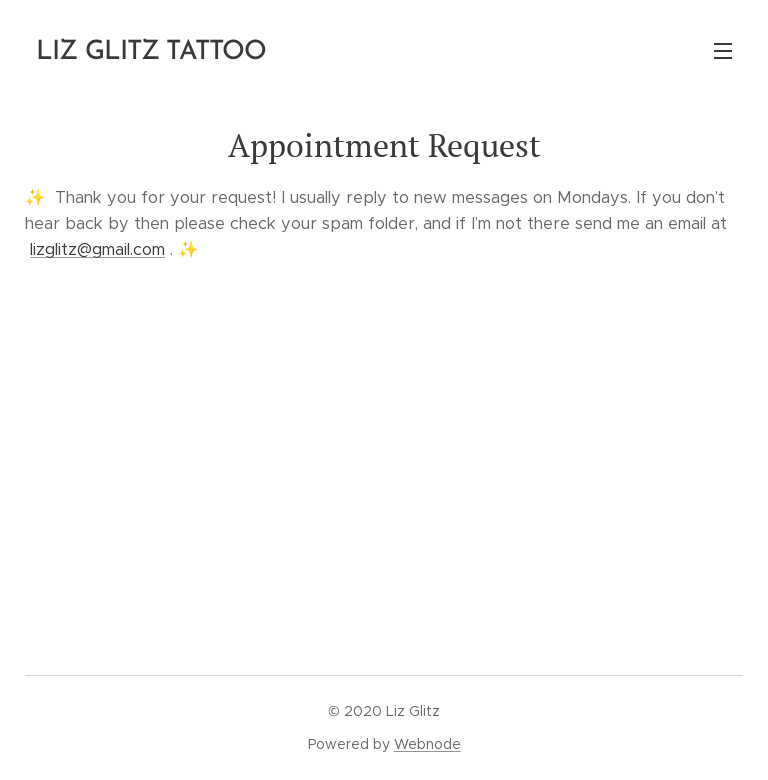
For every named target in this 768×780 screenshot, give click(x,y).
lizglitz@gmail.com (97, 249)
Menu (723, 51)
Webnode (427, 744)
